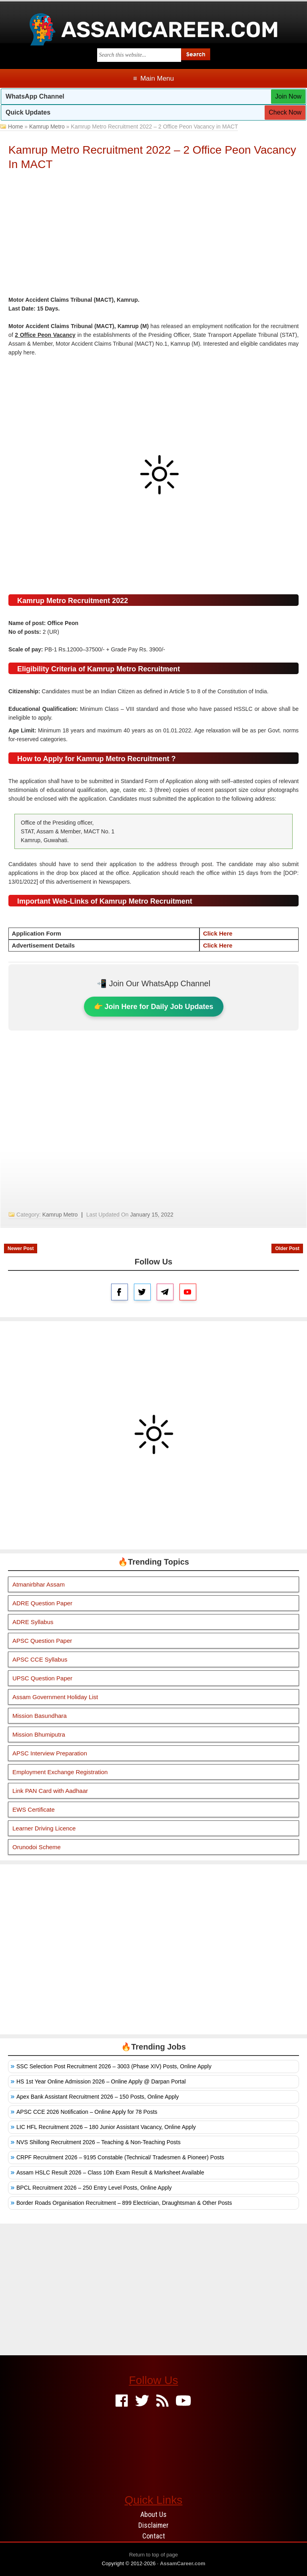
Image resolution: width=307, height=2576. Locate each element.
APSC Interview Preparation (49, 1753)
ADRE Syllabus (33, 1621)
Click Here (217, 933)
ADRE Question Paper (42, 1603)
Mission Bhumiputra (38, 1734)
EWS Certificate (33, 1809)
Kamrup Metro (47, 126)
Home (15, 126)
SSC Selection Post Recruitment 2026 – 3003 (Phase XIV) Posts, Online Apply (113, 2066)
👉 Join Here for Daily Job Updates (153, 1007)
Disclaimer (153, 2525)
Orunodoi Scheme (36, 1847)
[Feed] (162, 2401)
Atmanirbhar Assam (38, 1584)
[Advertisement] (153, 235)
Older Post (287, 1248)
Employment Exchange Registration (60, 1772)
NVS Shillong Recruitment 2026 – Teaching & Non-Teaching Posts (98, 2142)
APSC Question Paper (42, 1640)
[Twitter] (142, 2401)
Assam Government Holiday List (55, 1697)
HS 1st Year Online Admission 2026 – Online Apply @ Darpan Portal (101, 2081)
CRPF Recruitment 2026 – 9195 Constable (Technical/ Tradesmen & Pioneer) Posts (120, 2157)
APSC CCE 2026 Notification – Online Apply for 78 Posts (86, 2112)
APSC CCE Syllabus (40, 1659)
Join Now (288, 96)
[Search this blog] (139, 55)
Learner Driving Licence (44, 1828)
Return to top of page (153, 2555)
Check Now (285, 112)
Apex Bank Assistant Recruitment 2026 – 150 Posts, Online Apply (97, 2096)
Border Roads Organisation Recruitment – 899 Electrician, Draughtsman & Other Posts (124, 2203)
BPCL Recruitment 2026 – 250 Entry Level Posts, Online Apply (94, 2187)
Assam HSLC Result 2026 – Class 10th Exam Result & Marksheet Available (110, 2172)
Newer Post (21, 1248)
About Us (153, 2514)
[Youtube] (183, 2401)
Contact (153, 2536)
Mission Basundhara (39, 1715)
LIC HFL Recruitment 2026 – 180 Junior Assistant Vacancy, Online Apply (106, 2127)
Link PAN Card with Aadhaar (50, 1790)
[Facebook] (122, 2401)
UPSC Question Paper (42, 1678)
